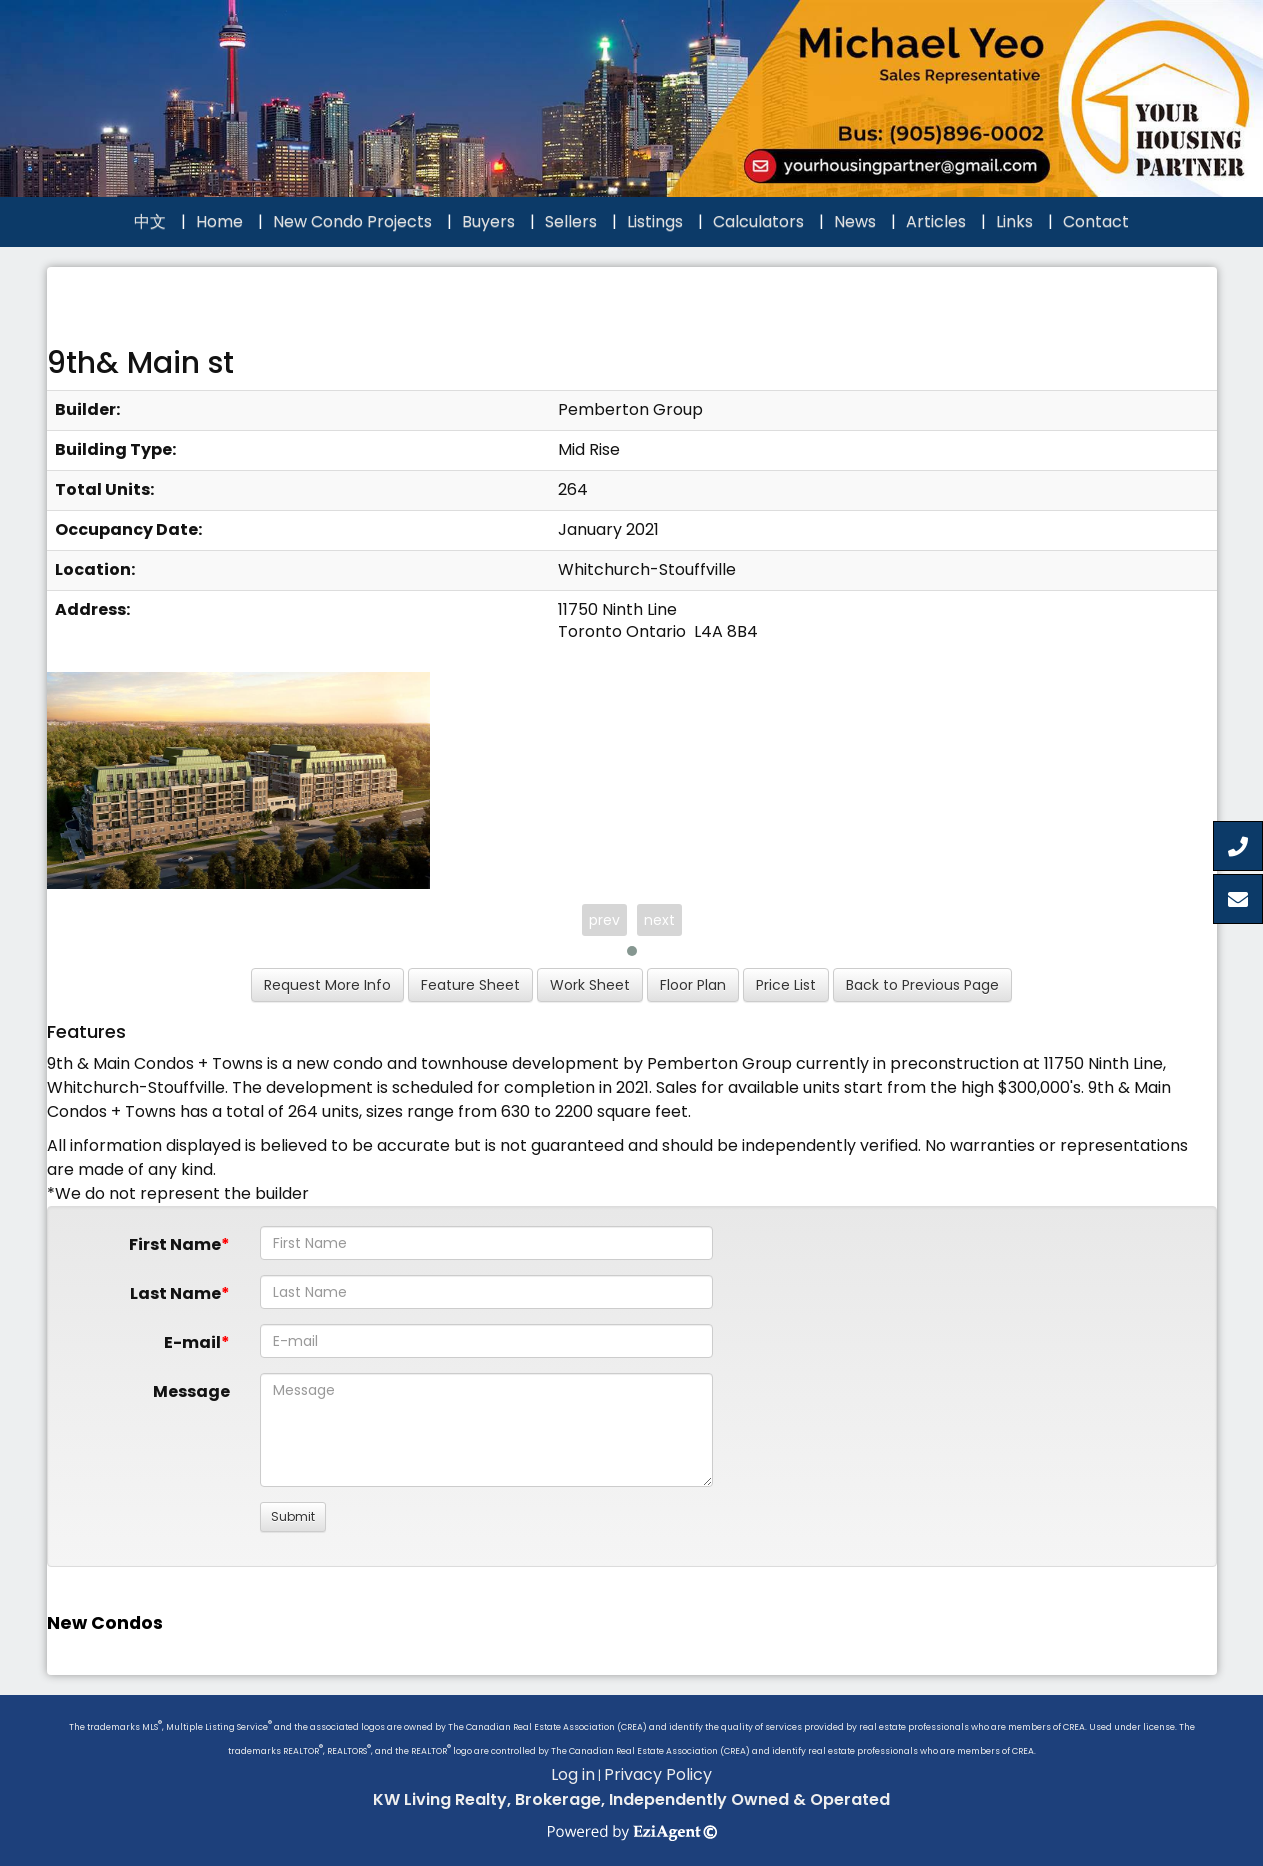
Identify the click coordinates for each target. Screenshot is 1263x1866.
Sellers (571, 221)
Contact (1096, 221)
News (855, 221)
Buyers (488, 221)
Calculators (758, 221)
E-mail (192, 1342)
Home (219, 221)
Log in (573, 1774)
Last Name (175, 1293)
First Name (175, 1244)
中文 (150, 221)
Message (191, 1391)
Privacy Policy (658, 1774)
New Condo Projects (352, 221)
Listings (655, 221)
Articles (936, 221)
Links (1014, 221)
